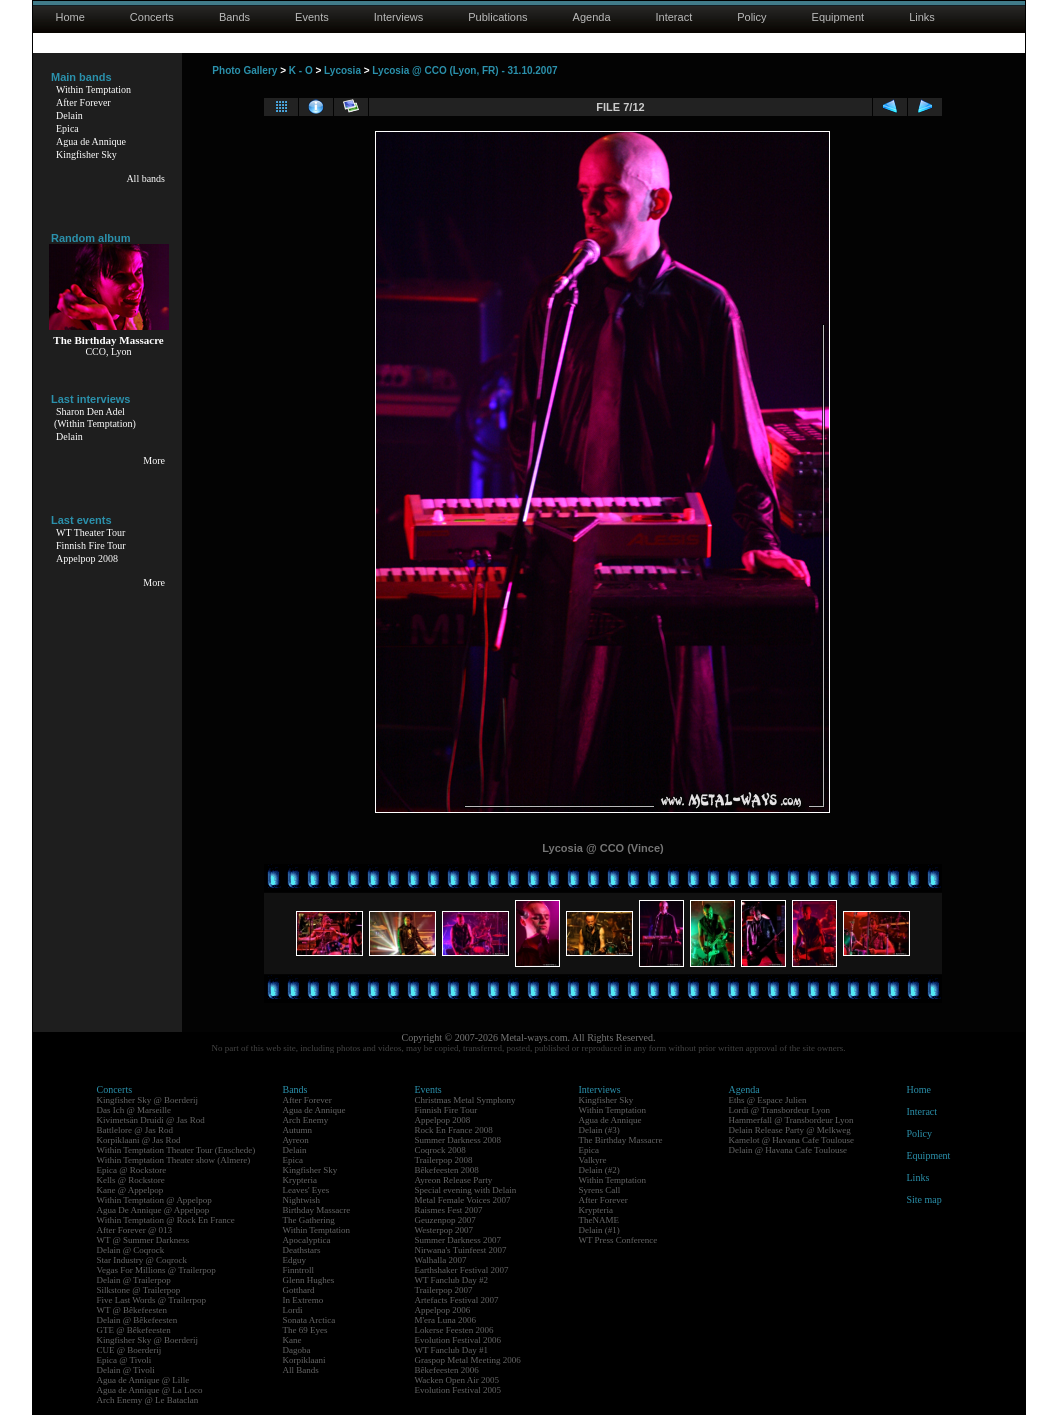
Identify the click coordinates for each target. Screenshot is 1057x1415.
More (154, 460)
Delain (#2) (599, 1170)
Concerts (152, 17)
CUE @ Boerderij (129, 1350)
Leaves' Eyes (306, 1190)
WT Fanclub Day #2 (452, 1280)
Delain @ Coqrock (131, 1250)
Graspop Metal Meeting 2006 (468, 1360)
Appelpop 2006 (443, 1310)
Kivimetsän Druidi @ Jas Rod (151, 1120)
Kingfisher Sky (86, 154)
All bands (145, 178)
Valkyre (593, 1160)
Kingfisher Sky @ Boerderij (148, 1100)
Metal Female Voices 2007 (463, 1200)
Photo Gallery (244, 70)
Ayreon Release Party (454, 1180)
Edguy (295, 1260)
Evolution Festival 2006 (458, 1340)
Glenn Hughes (309, 1280)
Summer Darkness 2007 (458, 1240)
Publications (497, 17)
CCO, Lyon (108, 351)
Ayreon (296, 1140)
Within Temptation (93, 89)
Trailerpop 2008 (444, 1160)
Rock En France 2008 (454, 1130)
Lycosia (342, 70)
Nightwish (302, 1200)
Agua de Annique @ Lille (143, 1380)
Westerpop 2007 (444, 1230)
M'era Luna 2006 (446, 1320)
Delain (69, 115)
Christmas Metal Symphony (465, 1100)
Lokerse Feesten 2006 (454, 1330)
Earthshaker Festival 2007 (462, 1270)
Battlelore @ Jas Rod (135, 1130)
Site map (924, 1199)
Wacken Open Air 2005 (457, 1380)
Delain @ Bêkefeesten (137, 1320)
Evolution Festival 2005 (458, 1390)
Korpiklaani (304, 1360)
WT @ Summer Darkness (143, 1240)
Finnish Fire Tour (91, 545)
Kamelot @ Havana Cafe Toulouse (791, 1140)
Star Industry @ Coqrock (142, 1260)
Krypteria (300, 1180)
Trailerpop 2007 (444, 1290)
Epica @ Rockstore (132, 1170)
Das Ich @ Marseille (134, 1110)
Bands (234, 17)
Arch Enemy (306, 1120)
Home (70, 17)
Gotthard (299, 1290)
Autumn (298, 1130)
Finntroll (299, 1270)
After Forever (83, 102)
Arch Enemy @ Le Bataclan (148, 1400)
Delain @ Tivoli (126, 1370)
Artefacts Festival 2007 (457, 1300)
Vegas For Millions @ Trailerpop (156, 1270)
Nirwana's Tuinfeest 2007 (461, 1250)
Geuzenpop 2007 (445, 1220)
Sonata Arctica (309, 1320)
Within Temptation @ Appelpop (154, 1200)
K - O (301, 70)
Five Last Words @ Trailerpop (151, 1300)
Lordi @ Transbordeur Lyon (780, 1110)
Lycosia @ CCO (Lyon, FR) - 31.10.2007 (464, 70)
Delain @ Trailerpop (134, 1280)
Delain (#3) (599, 1130)
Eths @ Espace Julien (768, 1100)
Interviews (399, 17)
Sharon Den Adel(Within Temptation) (95, 417)
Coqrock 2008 (440, 1150)
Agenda (592, 17)
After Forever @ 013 (135, 1230)
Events (312, 17)
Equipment (838, 17)
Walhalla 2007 (441, 1260)
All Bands (301, 1370)
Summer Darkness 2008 (458, 1140)
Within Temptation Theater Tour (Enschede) (176, 1150)
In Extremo (303, 1300)
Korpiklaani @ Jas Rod (139, 1140)
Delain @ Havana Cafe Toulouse (788, 1150)
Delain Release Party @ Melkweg (790, 1130)
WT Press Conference (618, 1240)
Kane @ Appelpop (130, 1190)
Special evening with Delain (466, 1190)
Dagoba (297, 1350)
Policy (751, 17)
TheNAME (599, 1220)
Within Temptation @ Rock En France (166, 1220)
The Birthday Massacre (621, 1140)
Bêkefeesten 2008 (447, 1170)
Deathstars (302, 1250)
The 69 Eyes (305, 1330)
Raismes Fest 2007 (449, 1210)
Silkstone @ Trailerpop (139, 1290)
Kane (292, 1340)
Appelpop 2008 (87, 558)
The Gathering (309, 1220)
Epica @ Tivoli (124, 1360)
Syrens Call (600, 1190)
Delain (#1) (599, 1230)
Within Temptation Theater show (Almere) (174, 1160)
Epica (67, 128)
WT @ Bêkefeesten (132, 1310)
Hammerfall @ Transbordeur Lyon (791, 1120)
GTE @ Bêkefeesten (134, 1330)
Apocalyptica (307, 1240)
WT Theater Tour (90, 532)
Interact (674, 17)
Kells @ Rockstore (131, 1180)
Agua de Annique (91, 141)
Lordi (293, 1310)
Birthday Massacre (317, 1210)
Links (922, 17)
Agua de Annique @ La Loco (150, 1390)
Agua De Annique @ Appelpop (153, 1210)
